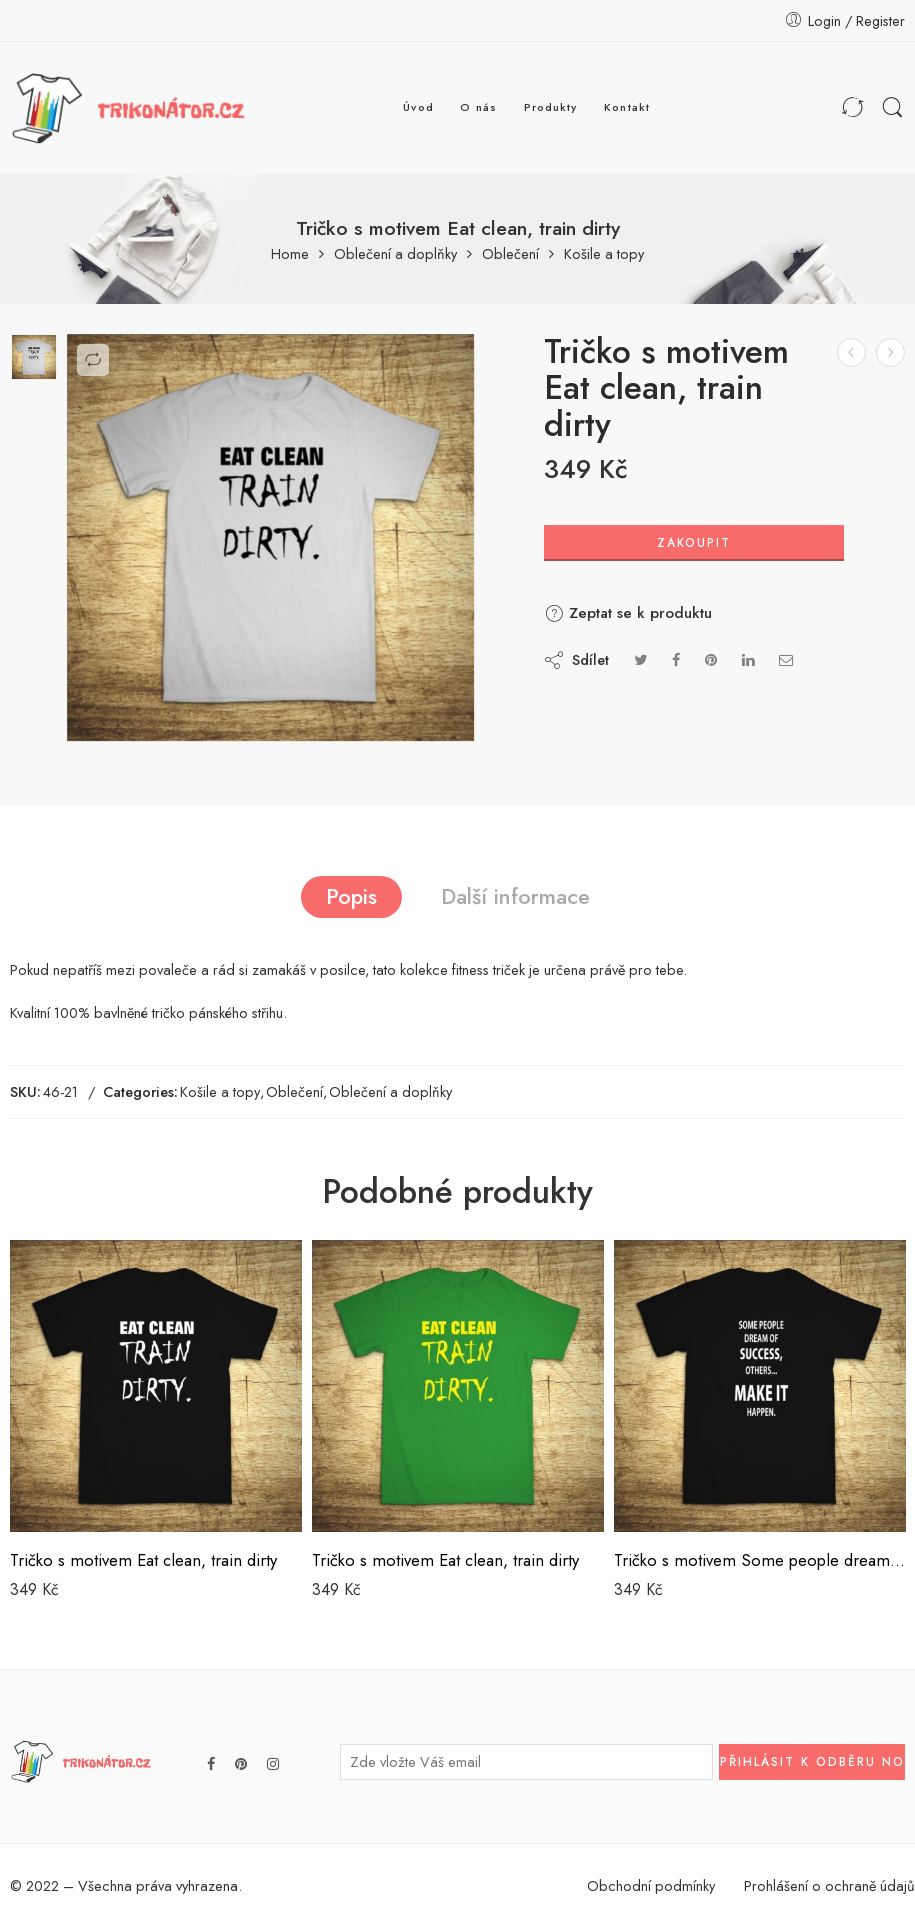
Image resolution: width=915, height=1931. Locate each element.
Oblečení (510, 254)
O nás (478, 107)
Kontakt (627, 107)
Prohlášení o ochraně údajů (829, 1885)
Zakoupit (694, 543)
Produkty (551, 107)
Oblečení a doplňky (395, 254)
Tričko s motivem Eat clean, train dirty (143, 1560)
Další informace (515, 896)
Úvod (418, 107)
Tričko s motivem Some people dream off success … (760, 1560)
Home (290, 254)
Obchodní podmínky (651, 1885)
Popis (351, 896)
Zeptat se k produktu (628, 613)
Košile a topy (604, 254)
